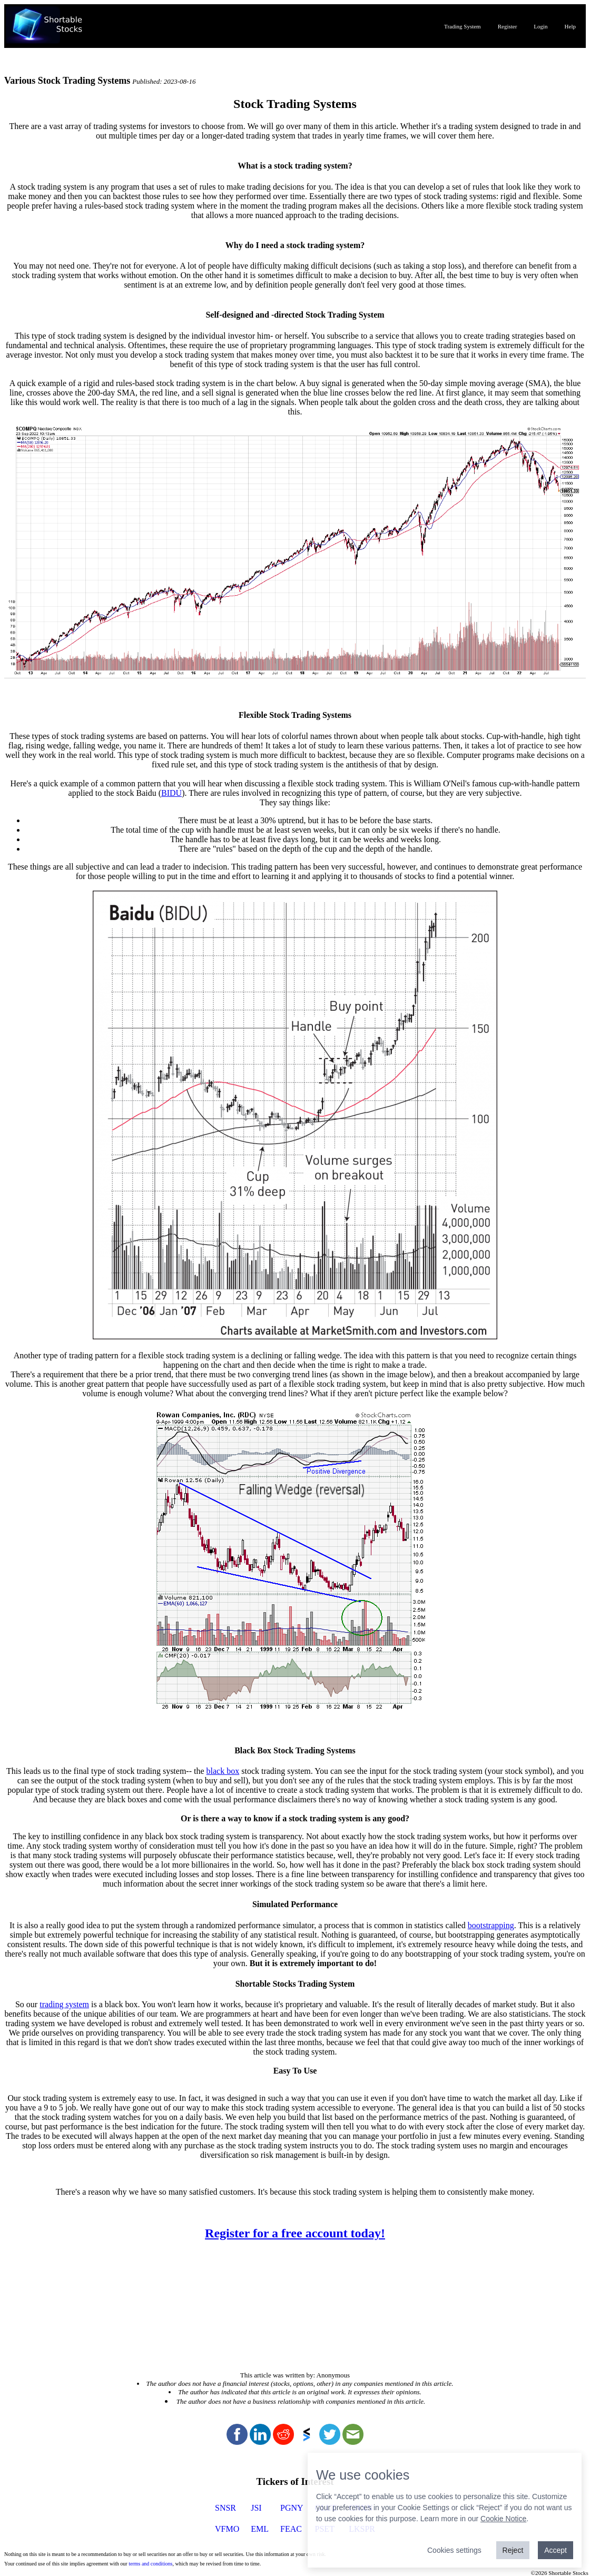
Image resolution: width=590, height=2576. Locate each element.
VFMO (227, 2528)
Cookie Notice (503, 2518)
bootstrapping (491, 1925)
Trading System (462, 26)
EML (260, 2528)
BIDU (171, 792)
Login (540, 26)
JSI (256, 2507)
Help (570, 26)
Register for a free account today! (295, 2233)
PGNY (291, 2507)
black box (223, 1770)
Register (507, 26)
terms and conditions (150, 2564)
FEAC (291, 2528)
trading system (64, 2004)
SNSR (225, 2507)
